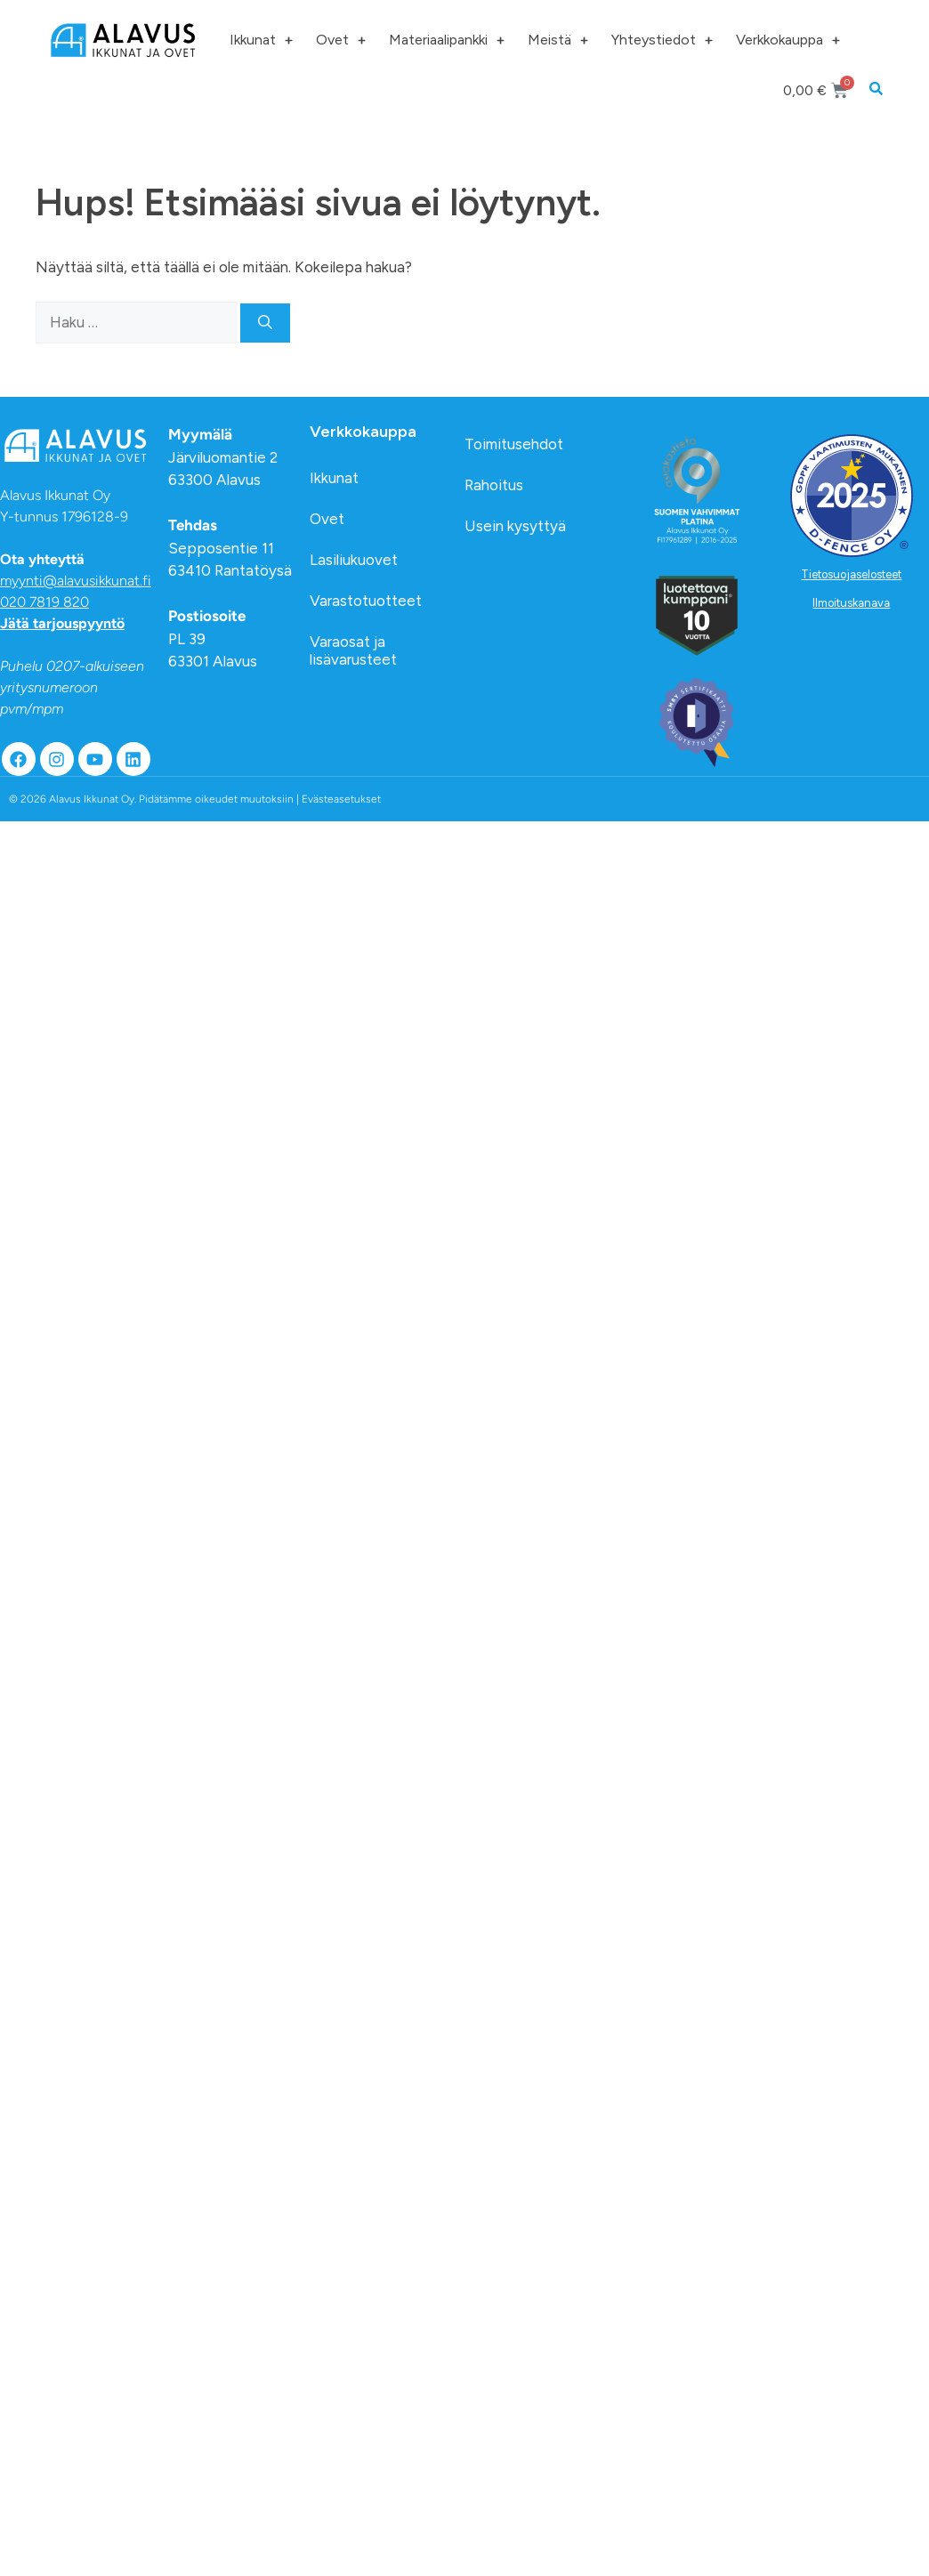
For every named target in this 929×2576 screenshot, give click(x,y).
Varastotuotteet (366, 601)
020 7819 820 (44, 602)
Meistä (558, 40)
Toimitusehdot (513, 444)
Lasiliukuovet (354, 560)
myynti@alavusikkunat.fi (75, 580)
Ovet (341, 40)
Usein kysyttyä (515, 526)
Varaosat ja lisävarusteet (353, 650)
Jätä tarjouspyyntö (62, 623)
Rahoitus (493, 485)
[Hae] (265, 323)
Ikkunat (261, 40)
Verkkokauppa (788, 40)
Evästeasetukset (341, 799)
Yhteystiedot (662, 40)
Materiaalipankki (447, 40)
